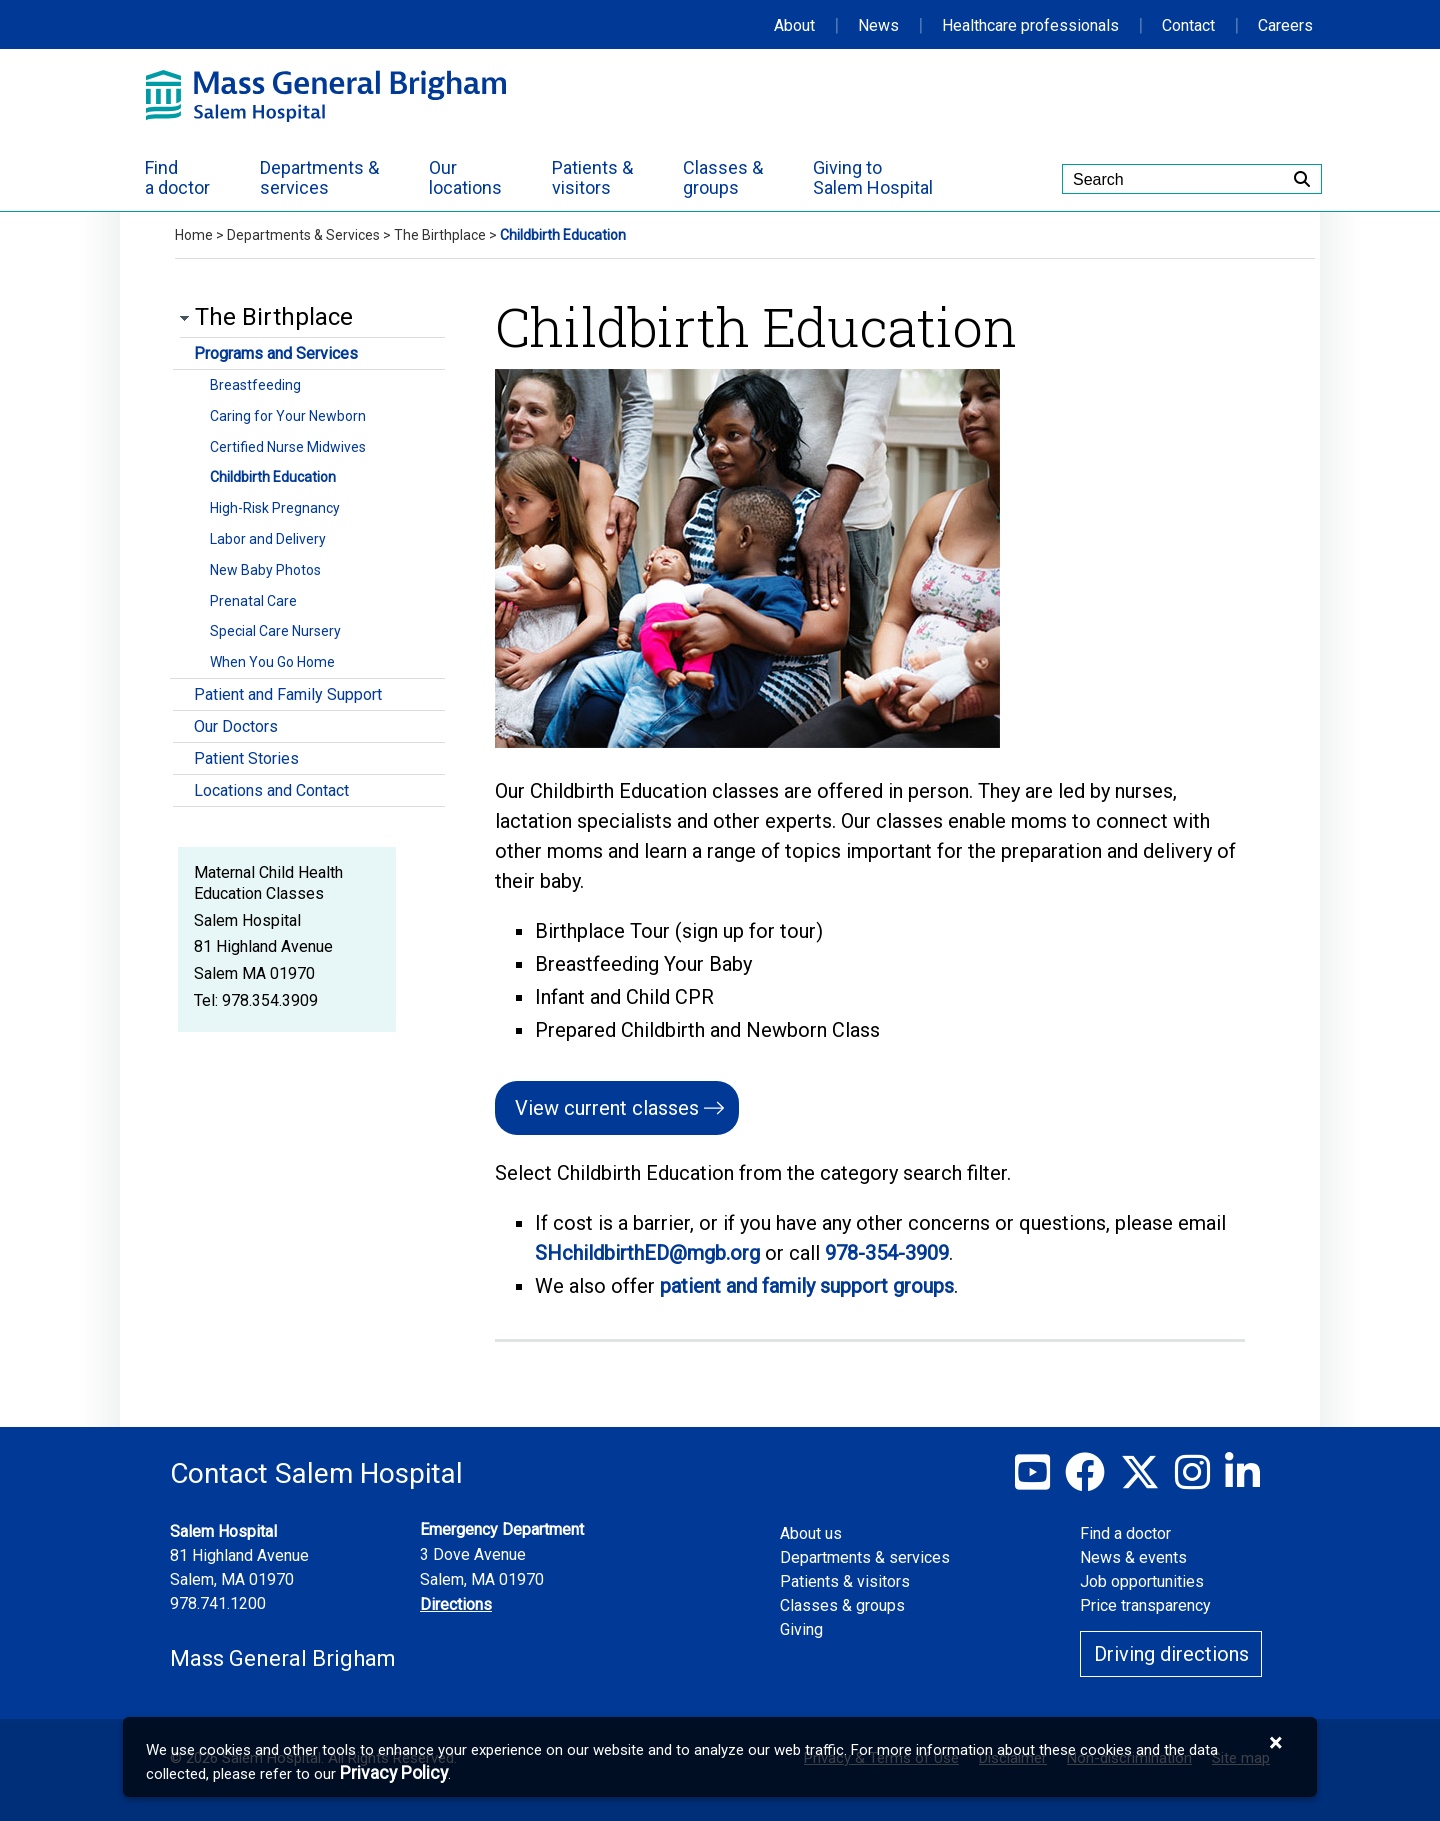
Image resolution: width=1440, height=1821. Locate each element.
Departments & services (865, 1557)
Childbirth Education (273, 477)
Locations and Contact (271, 790)
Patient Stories (246, 758)
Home (194, 235)
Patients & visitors (845, 1581)
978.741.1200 (218, 1603)
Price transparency (1145, 1605)
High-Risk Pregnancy (275, 508)
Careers (1285, 25)
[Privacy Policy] (394, 1773)
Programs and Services (276, 353)
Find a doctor (1125, 1533)
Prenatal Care (253, 601)
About (794, 25)
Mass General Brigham (283, 1658)
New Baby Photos (265, 570)
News (878, 25)
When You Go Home (272, 662)
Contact (1188, 25)
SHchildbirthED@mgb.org (647, 1253)
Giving (801, 1629)
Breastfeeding (255, 385)
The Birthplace (440, 235)
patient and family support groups (807, 1286)
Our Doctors (236, 726)
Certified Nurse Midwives (288, 447)
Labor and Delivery (268, 539)
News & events (1133, 1557)
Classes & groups (842, 1605)
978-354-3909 (887, 1253)
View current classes (607, 1108)
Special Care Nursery (275, 631)
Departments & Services (303, 235)
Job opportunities (1142, 1581)
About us (811, 1533)
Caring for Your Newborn (288, 416)
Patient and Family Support (288, 694)
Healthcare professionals (1030, 25)
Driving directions (1171, 1654)
